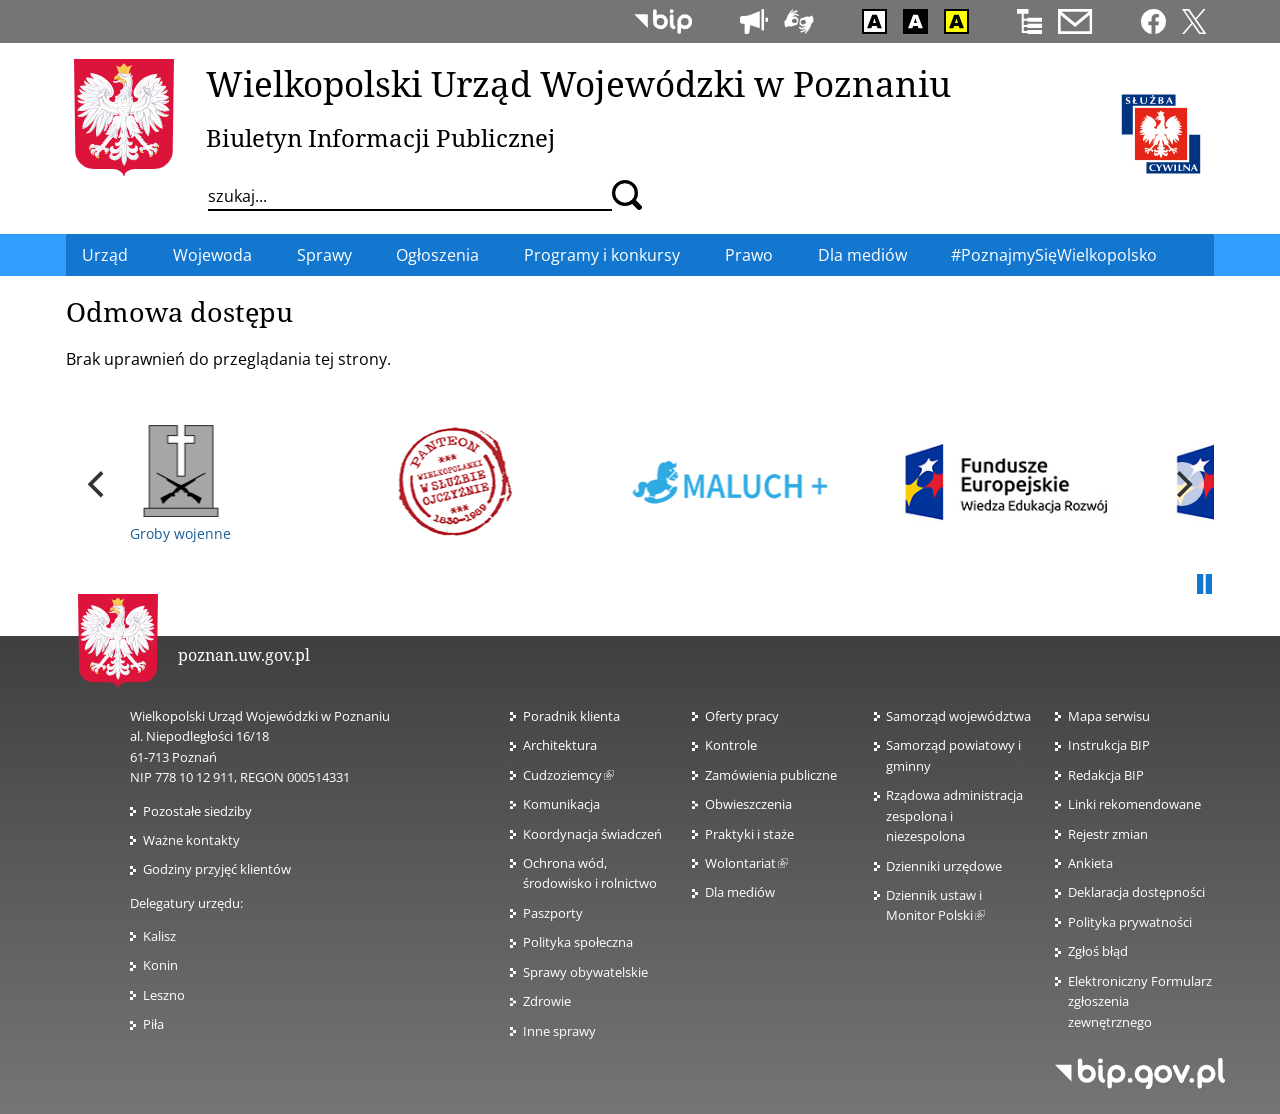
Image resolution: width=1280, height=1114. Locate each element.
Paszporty (553, 913)
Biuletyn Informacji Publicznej (380, 137)
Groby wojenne (180, 484)
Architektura (560, 745)
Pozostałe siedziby (197, 811)
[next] (1182, 484)
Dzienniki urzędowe (944, 866)
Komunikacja (561, 804)
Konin (160, 965)
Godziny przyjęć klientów (217, 869)
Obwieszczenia (748, 804)
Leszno (164, 995)
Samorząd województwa (958, 716)
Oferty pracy (742, 716)
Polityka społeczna (578, 942)
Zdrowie (547, 1001)
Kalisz (159, 936)
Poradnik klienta (571, 716)
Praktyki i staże (749, 834)
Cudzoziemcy (568, 775)
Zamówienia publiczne (771, 775)
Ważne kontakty (191, 840)
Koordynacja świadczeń (592, 834)
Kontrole (731, 745)
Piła (153, 1024)
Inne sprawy (559, 1031)
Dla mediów (740, 892)
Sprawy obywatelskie (585, 972)
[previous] (98, 484)
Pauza (1204, 585)
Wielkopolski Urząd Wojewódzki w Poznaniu (578, 83)
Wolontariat (746, 863)
